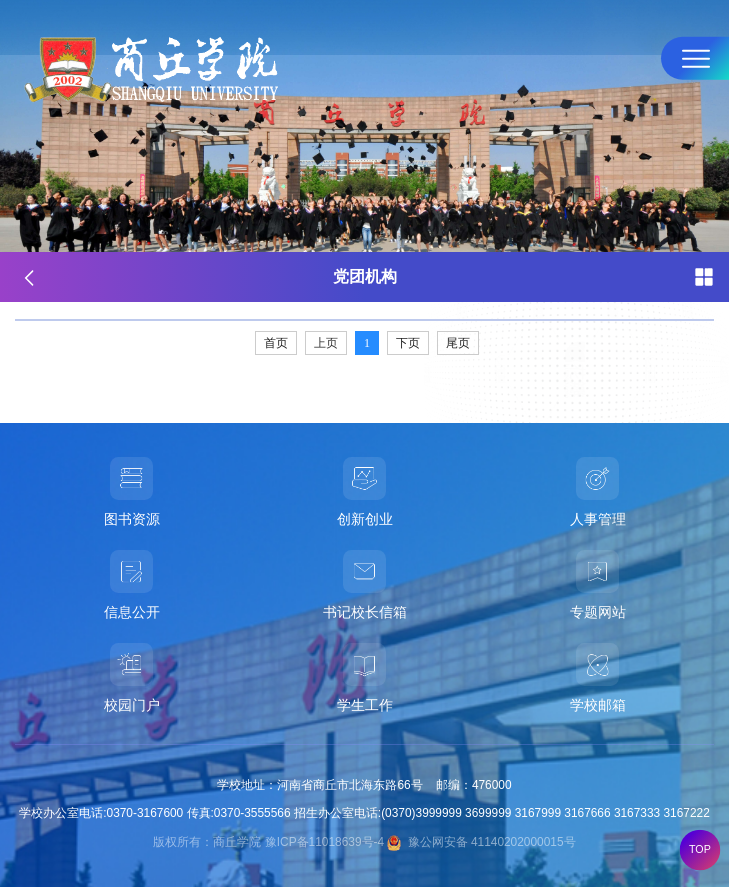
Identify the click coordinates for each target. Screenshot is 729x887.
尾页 (458, 343)
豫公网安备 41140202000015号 (481, 842)
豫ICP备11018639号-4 (324, 842)
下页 (408, 343)
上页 (326, 343)
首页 (276, 343)
